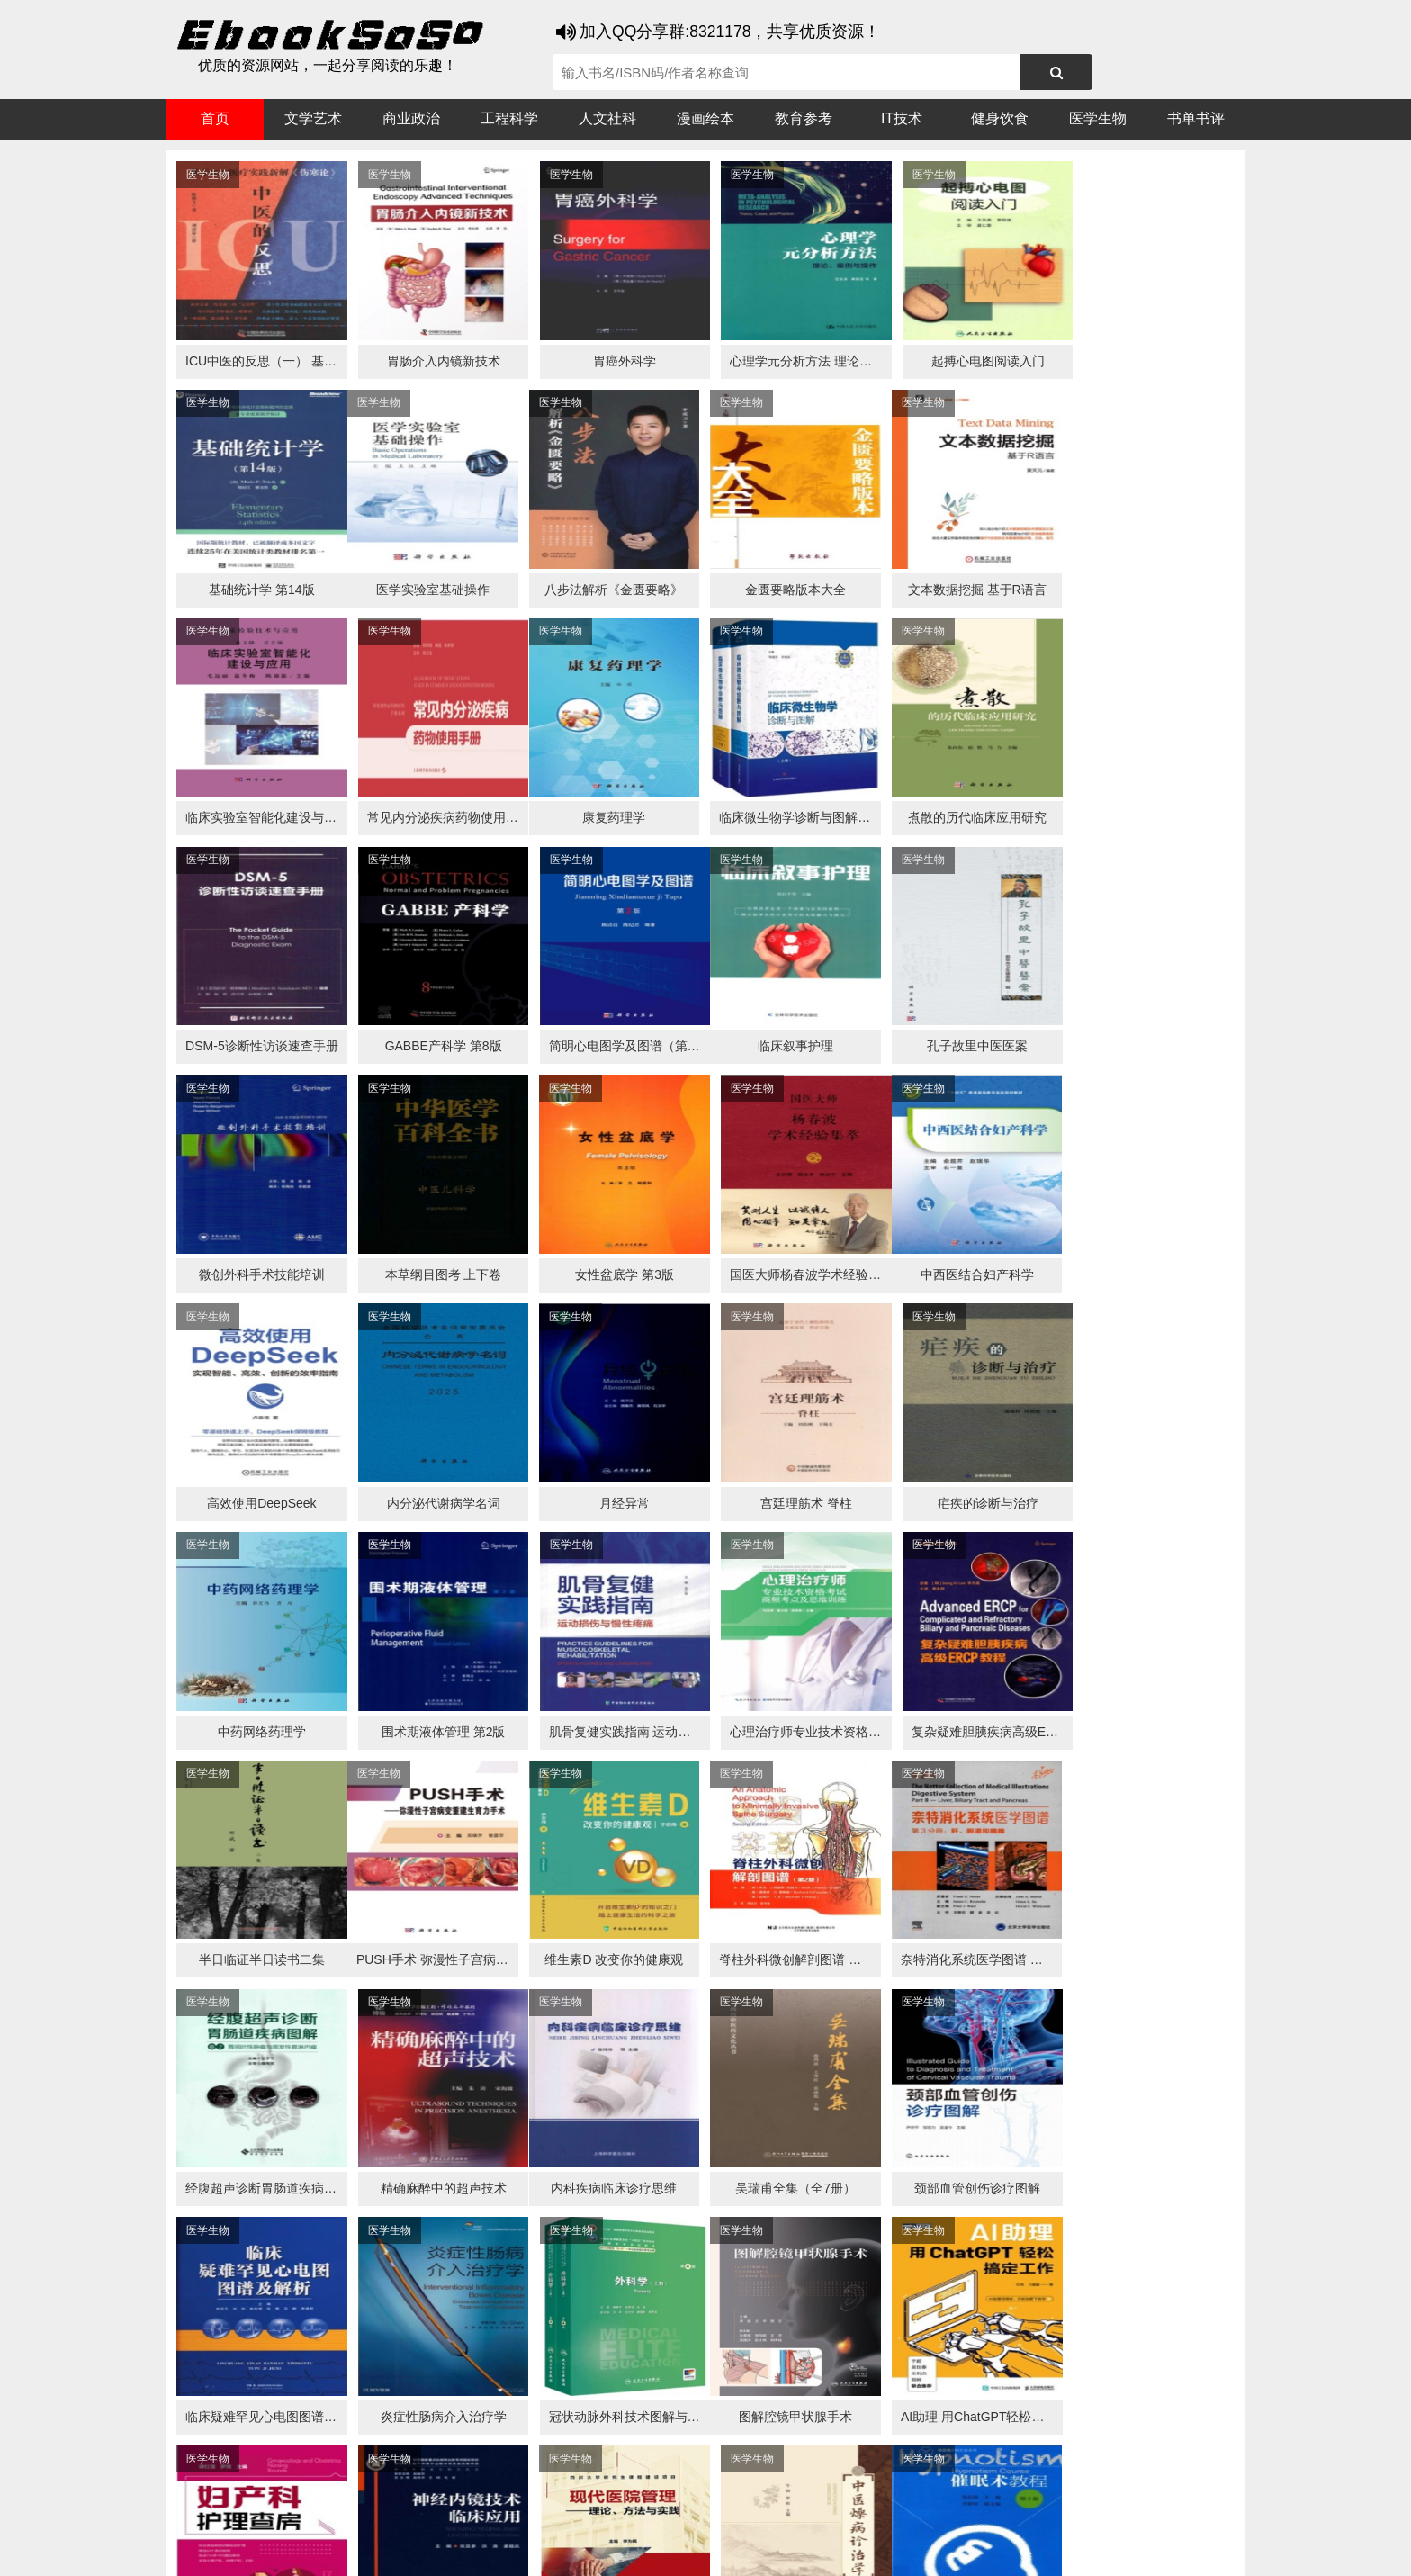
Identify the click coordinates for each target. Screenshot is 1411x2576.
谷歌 (309, 2514)
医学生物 (1098, 118)
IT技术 (901, 118)
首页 (215, 118)
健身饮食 (1000, 118)
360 (451, 2514)
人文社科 (607, 118)
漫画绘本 (705, 118)
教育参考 (803, 118)
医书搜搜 (260, 2514)
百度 (417, 2514)
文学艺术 (313, 118)
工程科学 (509, 118)
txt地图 (1091, 2549)
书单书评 (1196, 118)
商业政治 (411, 118)
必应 (381, 2514)
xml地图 (1039, 2549)
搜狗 (345, 2514)
